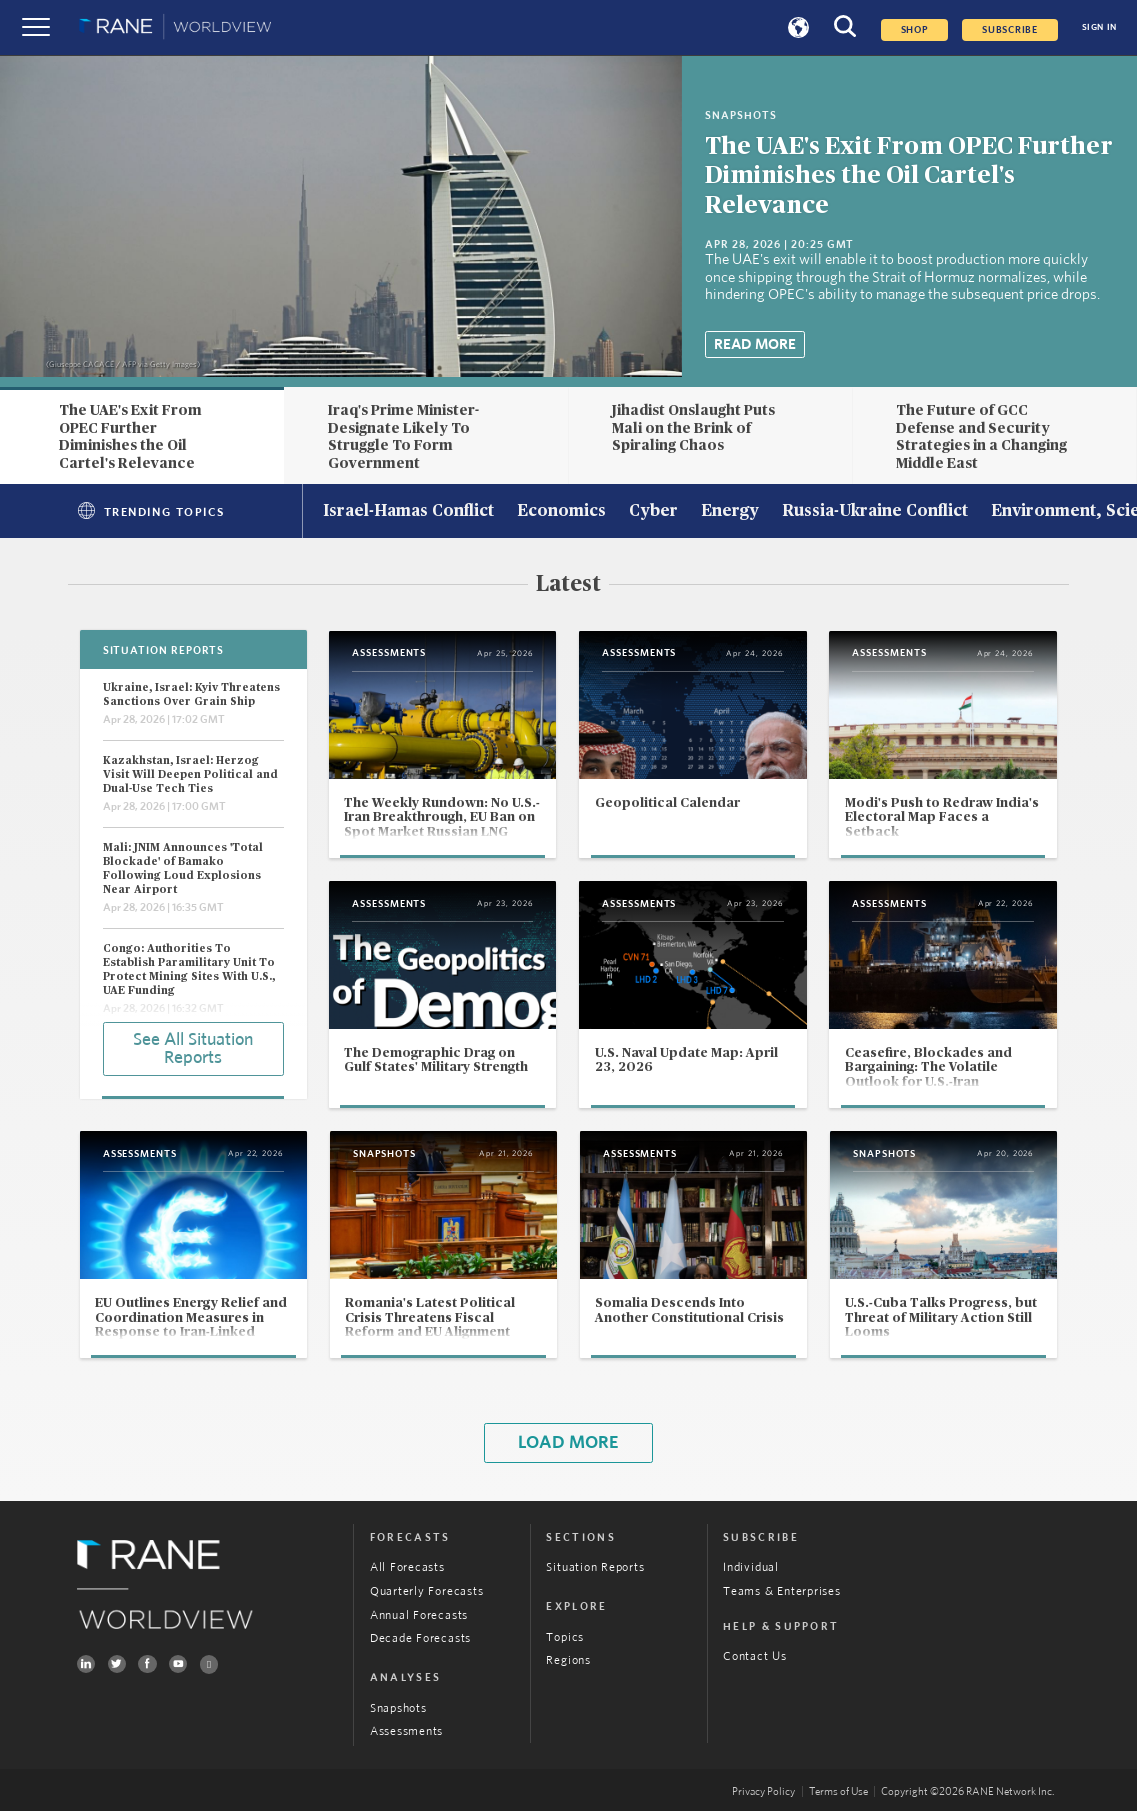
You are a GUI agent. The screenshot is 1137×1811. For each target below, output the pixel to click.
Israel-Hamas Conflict (408, 512)
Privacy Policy (763, 1791)
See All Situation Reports (193, 1049)
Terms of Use (838, 1791)
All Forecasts (407, 1567)
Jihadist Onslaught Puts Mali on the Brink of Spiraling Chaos (693, 428)
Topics (565, 1637)
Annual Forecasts (419, 1615)
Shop (915, 30)
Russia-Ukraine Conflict (875, 512)
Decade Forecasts (420, 1638)
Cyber (653, 512)
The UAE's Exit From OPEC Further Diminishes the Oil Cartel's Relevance (909, 176)
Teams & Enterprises (782, 1591)
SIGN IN (1099, 27)
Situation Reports (595, 1567)
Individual (751, 1567)
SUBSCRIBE (1009, 30)
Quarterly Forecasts (427, 1591)
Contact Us (755, 1656)
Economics (561, 512)
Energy (730, 512)
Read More (755, 344)
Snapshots (398, 1708)
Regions (568, 1660)
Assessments (406, 1731)
